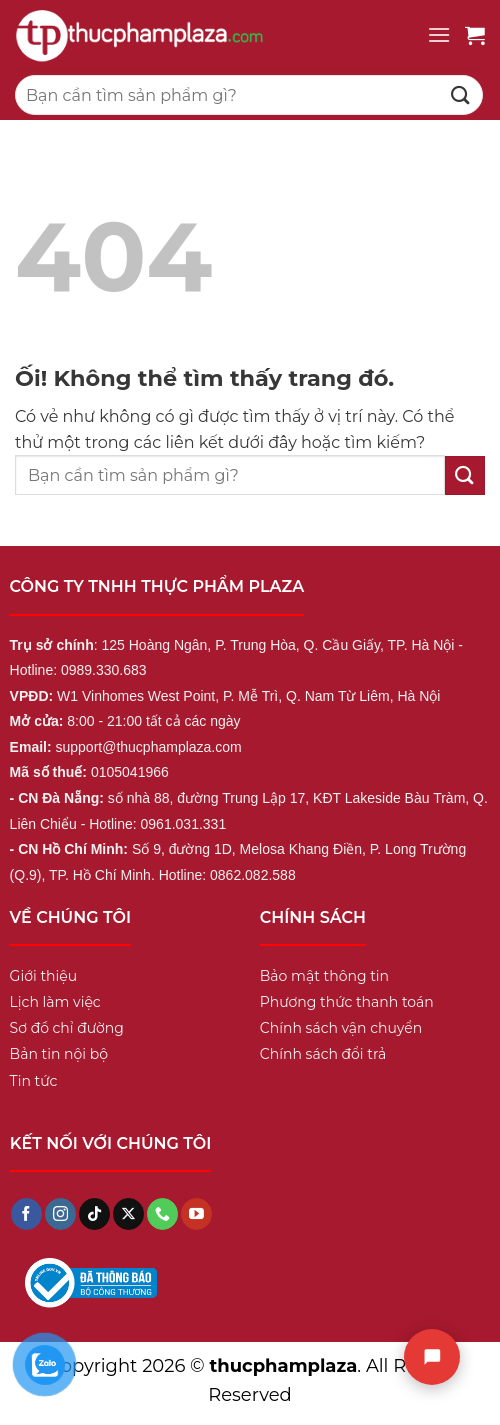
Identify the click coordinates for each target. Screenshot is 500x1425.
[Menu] (439, 34)
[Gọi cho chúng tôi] (162, 1214)
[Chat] (432, 1357)
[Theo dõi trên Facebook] (26, 1214)
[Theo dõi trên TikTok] (94, 1214)
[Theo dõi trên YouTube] (196, 1214)
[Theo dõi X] (128, 1214)
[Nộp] (461, 94)
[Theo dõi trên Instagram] (60, 1214)
